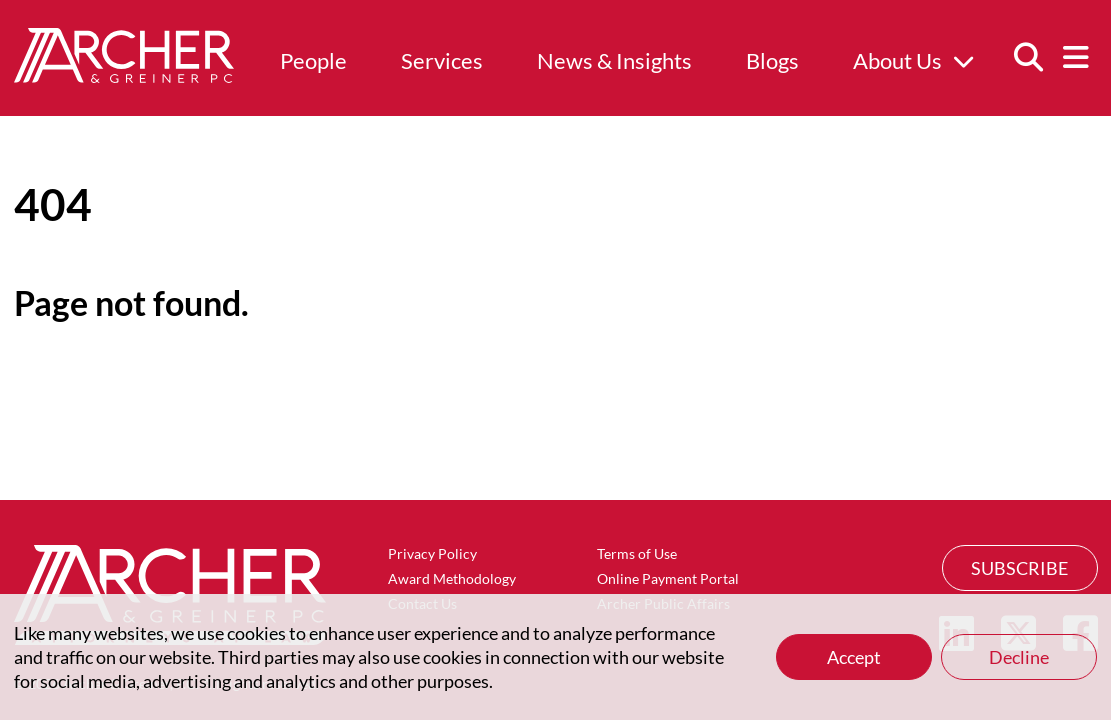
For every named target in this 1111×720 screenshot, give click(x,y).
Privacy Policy (432, 553)
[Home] (124, 76)
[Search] (1028, 58)
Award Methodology (452, 578)
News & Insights (614, 60)
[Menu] (1076, 58)
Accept (854, 657)
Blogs (772, 60)
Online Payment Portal (668, 578)
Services (442, 60)
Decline (1019, 657)
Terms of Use (637, 553)
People (313, 60)
